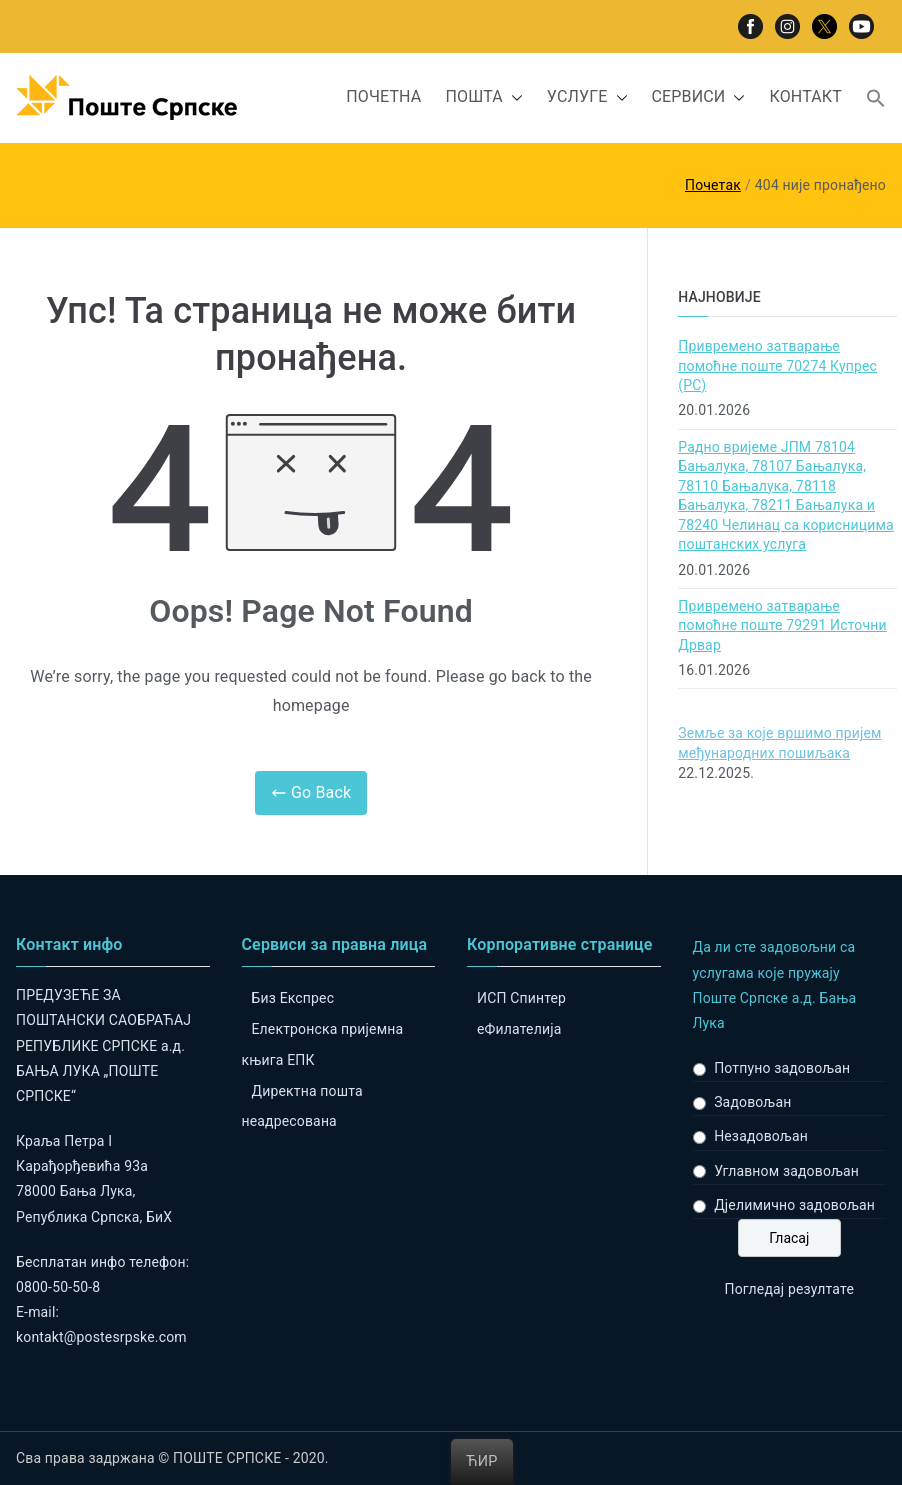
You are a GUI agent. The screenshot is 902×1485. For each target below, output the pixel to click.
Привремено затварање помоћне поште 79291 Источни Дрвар (782, 625)
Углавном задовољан (786, 1171)
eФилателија (519, 1029)
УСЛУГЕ (587, 97)
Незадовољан (761, 1136)
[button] (513, 97)
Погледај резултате (789, 1289)
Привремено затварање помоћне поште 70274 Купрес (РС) (777, 365)
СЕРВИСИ (699, 97)
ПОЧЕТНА (383, 96)
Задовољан (752, 1102)
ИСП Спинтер (521, 998)
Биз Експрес (293, 998)
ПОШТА (483, 97)
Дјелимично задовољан (794, 1205)
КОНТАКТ (805, 96)
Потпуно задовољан (782, 1068)
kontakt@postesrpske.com (101, 1337)
